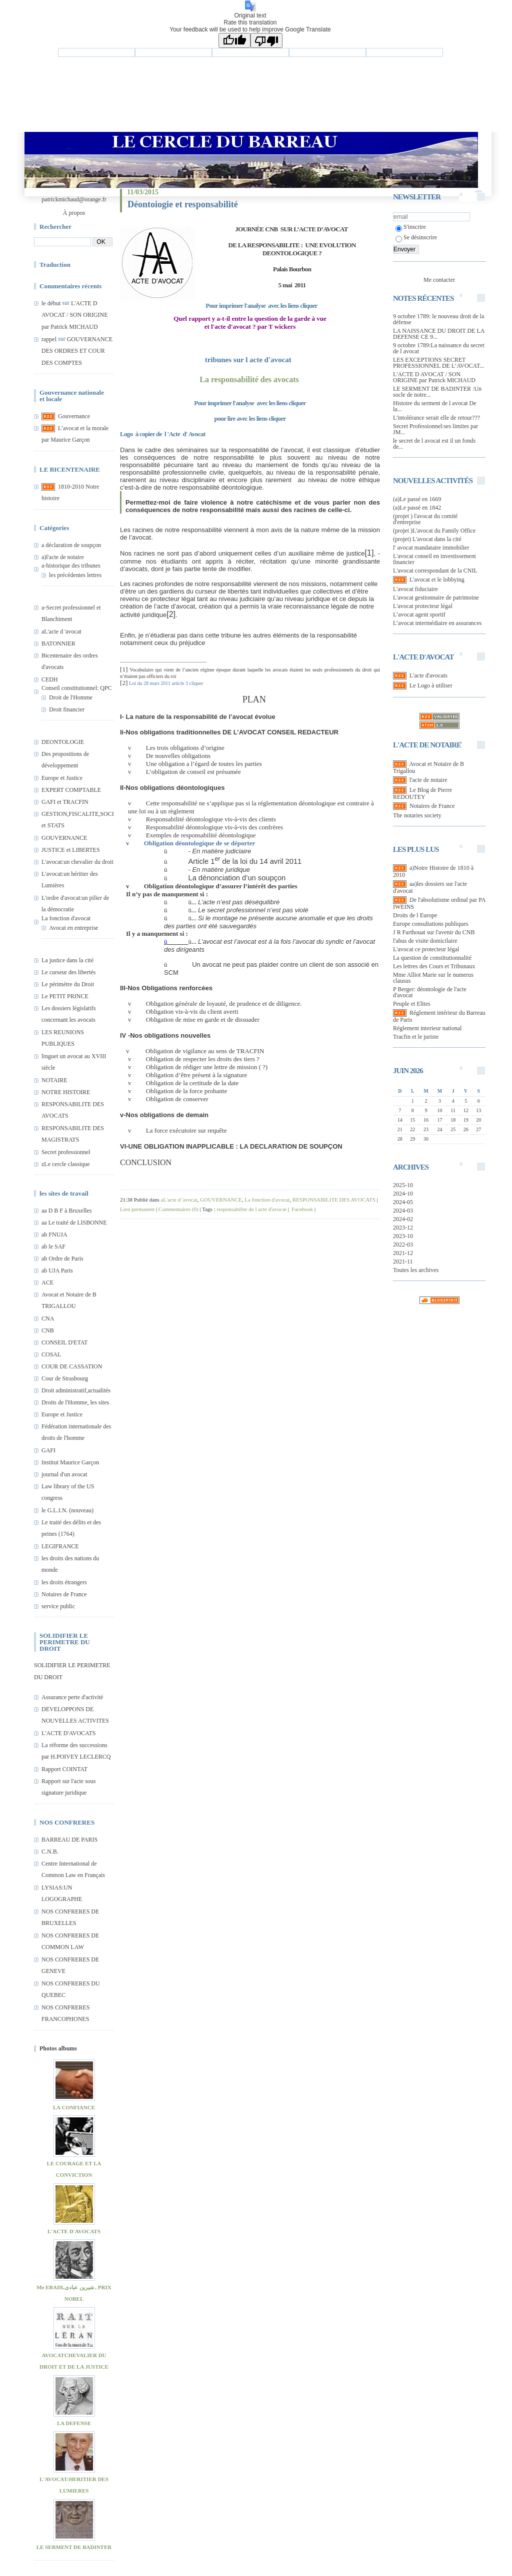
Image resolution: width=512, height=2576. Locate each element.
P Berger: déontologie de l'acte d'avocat (429, 992)
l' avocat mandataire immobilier (431, 547)
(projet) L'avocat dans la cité (427, 539)
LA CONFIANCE (74, 2107)
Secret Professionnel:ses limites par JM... (435, 429)
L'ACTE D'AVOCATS (69, 1733)
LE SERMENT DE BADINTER (74, 2547)
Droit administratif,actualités (76, 1390)
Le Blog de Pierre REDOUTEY (422, 793)
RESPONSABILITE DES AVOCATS (334, 1200)
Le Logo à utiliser (431, 685)
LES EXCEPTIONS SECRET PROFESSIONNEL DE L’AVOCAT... (438, 362)
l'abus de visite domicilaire (425, 940)
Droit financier (66, 709)
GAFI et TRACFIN (65, 801)
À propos (74, 212)
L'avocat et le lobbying (437, 579)
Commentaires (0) (178, 1209)
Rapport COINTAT (65, 1769)
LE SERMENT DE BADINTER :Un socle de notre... (437, 391)
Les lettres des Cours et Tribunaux (434, 966)
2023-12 (403, 1227)
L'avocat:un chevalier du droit (78, 861)
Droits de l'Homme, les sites (75, 1402)
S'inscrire (411, 226)
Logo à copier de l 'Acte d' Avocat (163, 434)
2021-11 (403, 1261)
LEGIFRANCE (60, 1546)
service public (58, 1606)
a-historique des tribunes (71, 565)
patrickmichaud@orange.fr (74, 199)
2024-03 (403, 1210)
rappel (49, 339)
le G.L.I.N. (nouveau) (68, 1510)
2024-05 (403, 1202)
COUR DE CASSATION (72, 1366)
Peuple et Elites (411, 1003)
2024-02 (403, 1219)
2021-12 (403, 1253)
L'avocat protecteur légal (422, 606)
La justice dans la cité (68, 960)
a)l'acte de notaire (63, 557)
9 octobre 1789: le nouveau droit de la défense (438, 319)
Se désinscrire (416, 237)
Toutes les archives (415, 1270)
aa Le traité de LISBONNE (74, 1222)
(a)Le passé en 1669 (417, 499)
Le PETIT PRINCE (65, 996)
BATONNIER (59, 643)
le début (51, 303)
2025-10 (403, 1185)
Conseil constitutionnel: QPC (77, 687)
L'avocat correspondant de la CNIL (435, 570)
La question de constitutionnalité (432, 957)
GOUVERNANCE (64, 837)
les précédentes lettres (75, 575)
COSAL (51, 1354)
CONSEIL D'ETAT (65, 1342)
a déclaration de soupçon (71, 545)
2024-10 (403, 1193)
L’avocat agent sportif (419, 614)
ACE (48, 1282)
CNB (48, 1330)
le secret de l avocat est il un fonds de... (434, 443)
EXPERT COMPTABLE (71, 789)
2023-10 (403, 1236)
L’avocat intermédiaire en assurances (437, 623)
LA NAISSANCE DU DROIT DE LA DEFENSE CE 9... (438, 333)
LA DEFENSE (74, 2423)
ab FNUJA (55, 1234)
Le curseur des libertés (69, 972)
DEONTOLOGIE (63, 741)
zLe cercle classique (66, 1164)
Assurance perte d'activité (72, 1697)
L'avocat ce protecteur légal (426, 949)
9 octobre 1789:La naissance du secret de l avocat (438, 348)
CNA (48, 1318)
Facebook (302, 1209)
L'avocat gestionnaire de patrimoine (436, 597)
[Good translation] (234, 40)
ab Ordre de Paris (63, 1258)
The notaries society (417, 815)
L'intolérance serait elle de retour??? (436, 417)
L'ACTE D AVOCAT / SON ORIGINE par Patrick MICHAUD (75, 315)
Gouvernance (74, 416)
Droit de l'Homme (70, 697)
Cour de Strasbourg (65, 1378)
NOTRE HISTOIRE (66, 1092)
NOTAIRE (55, 1080)
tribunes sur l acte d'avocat (250, 360)
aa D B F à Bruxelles (67, 1210)
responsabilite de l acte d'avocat (251, 1209)
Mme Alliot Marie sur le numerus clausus (433, 977)
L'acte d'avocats (429, 675)
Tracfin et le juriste (415, 1036)
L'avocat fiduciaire (415, 589)
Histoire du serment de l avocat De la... (434, 406)
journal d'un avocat (64, 1474)
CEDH (50, 679)
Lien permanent (137, 1209)
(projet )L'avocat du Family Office (434, 530)
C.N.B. (50, 1851)
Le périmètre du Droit (68, 984)
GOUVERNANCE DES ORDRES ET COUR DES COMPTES (77, 351)
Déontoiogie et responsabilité (183, 204)
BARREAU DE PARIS (70, 1839)
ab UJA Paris (57, 1270)
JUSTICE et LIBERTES (71, 849)
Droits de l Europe (415, 915)
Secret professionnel (66, 1152)
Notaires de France (64, 1594)
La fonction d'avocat (66, 918)
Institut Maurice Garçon (70, 1462)
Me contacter (439, 279)
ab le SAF (54, 1246)
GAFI (49, 1450)
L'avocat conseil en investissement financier (434, 559)
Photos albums (58, 2048)
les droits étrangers (64, 1582)
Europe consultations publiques (430, 923)
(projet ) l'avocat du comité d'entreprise (425, 519)
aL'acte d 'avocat (62, 631)
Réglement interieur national (427, 1028)
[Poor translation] (266, 40)
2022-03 (403, 1244)
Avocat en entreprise (73, 927)
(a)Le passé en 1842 (417, 507)
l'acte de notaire (428, 779)
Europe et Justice (62, 777)
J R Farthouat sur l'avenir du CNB (433, 932)
